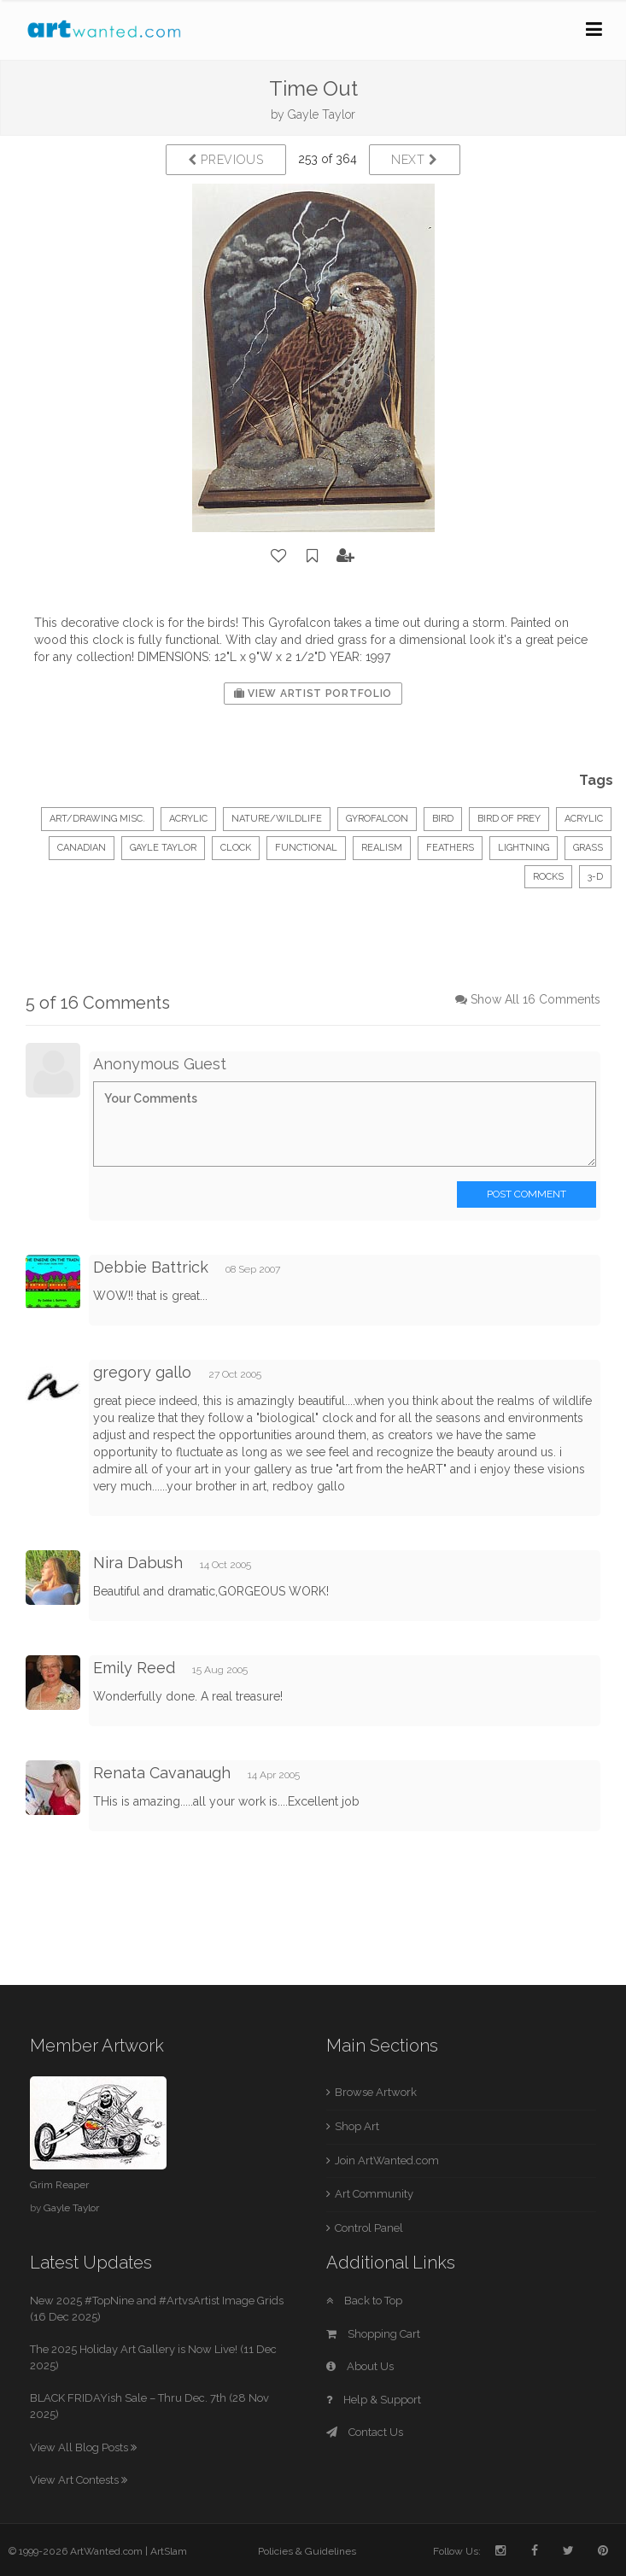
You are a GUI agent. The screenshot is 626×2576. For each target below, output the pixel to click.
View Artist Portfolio (313, 694)
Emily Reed (134, 1668)
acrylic (584, 818)
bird (442, 818)
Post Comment (526, 1194)
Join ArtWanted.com (387, 2160)
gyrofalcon (377, 818)
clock (235, 847)
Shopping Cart (373, 2333)
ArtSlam (168, 2551)
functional (306, 847)
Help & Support (373, 2399)
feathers (450, 847)
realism (381, 847)
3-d (595, 876)
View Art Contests (78, 2480)
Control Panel (369, 2228)
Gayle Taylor (321, 114)
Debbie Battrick (150, 1267)
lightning (523, 847)
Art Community (374, 2193)
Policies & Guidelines (307, 2551)
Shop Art (357, 2126)
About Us (360, 2366)
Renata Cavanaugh (162, 1773)
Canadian (81, 847)
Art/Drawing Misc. (97, 818)
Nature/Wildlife (276, 818)
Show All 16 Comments (535, 999)
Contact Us (364, 2432)
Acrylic (188, 818)
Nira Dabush (138, 1563)
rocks (548, 876)
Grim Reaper (59, 2185)
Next (414, 160)
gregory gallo (142, 1372)
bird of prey (509, 818)
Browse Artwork (376, 2092)
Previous (226, 160)
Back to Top (364, 2300)
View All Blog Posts (83, 2447)
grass (588, 847)
